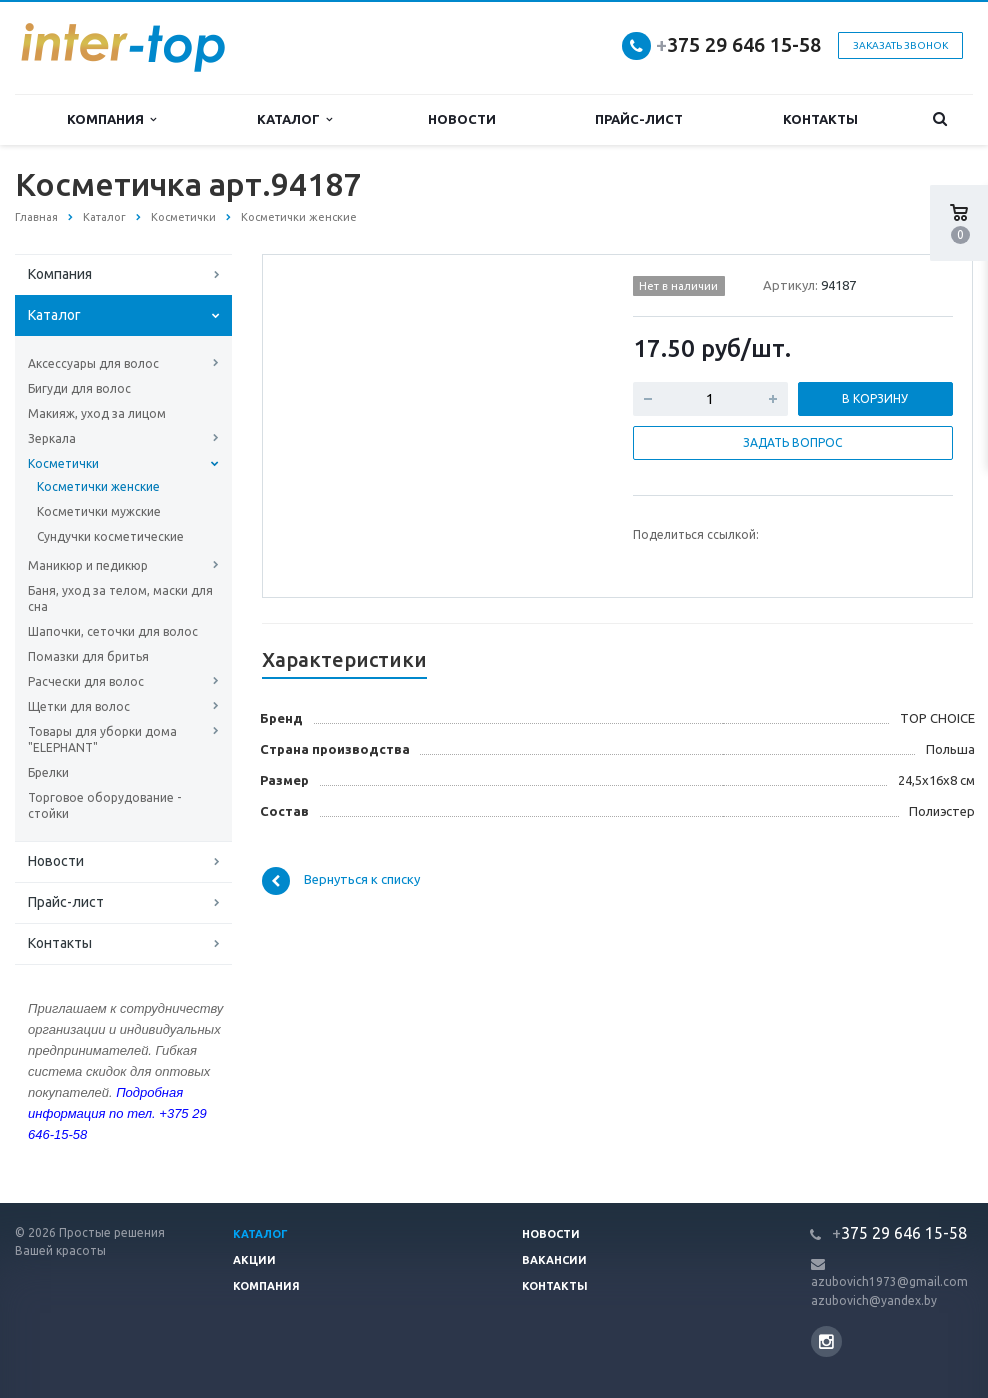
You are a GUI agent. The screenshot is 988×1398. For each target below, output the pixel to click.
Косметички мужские (99, 511)
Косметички (63, 463)
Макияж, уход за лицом (97, 413)
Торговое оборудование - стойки (104, 805)
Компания (111, 119)
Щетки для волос (79, 706)
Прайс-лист (639, 119)
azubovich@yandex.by (874, 1300)
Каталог (294, 119)
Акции (254, 1260)
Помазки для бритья (88, 656)
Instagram (826, 1341)
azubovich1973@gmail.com (889, 1281)
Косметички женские (98, 486)
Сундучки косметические (110, 536)
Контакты (820, 119)
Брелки (48, 772)
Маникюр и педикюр (88, 565)
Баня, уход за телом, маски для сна (120, 598)
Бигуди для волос (79, 388)
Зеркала (52, 438)
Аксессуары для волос (93, 363)
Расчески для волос (86, 681)
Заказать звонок (900, 45)
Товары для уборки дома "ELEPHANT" (102, 739)
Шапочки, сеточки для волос (113, 631)
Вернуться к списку (341, 881)
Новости (462, 119)
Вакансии (554, 1260)
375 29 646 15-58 (738, 44)
